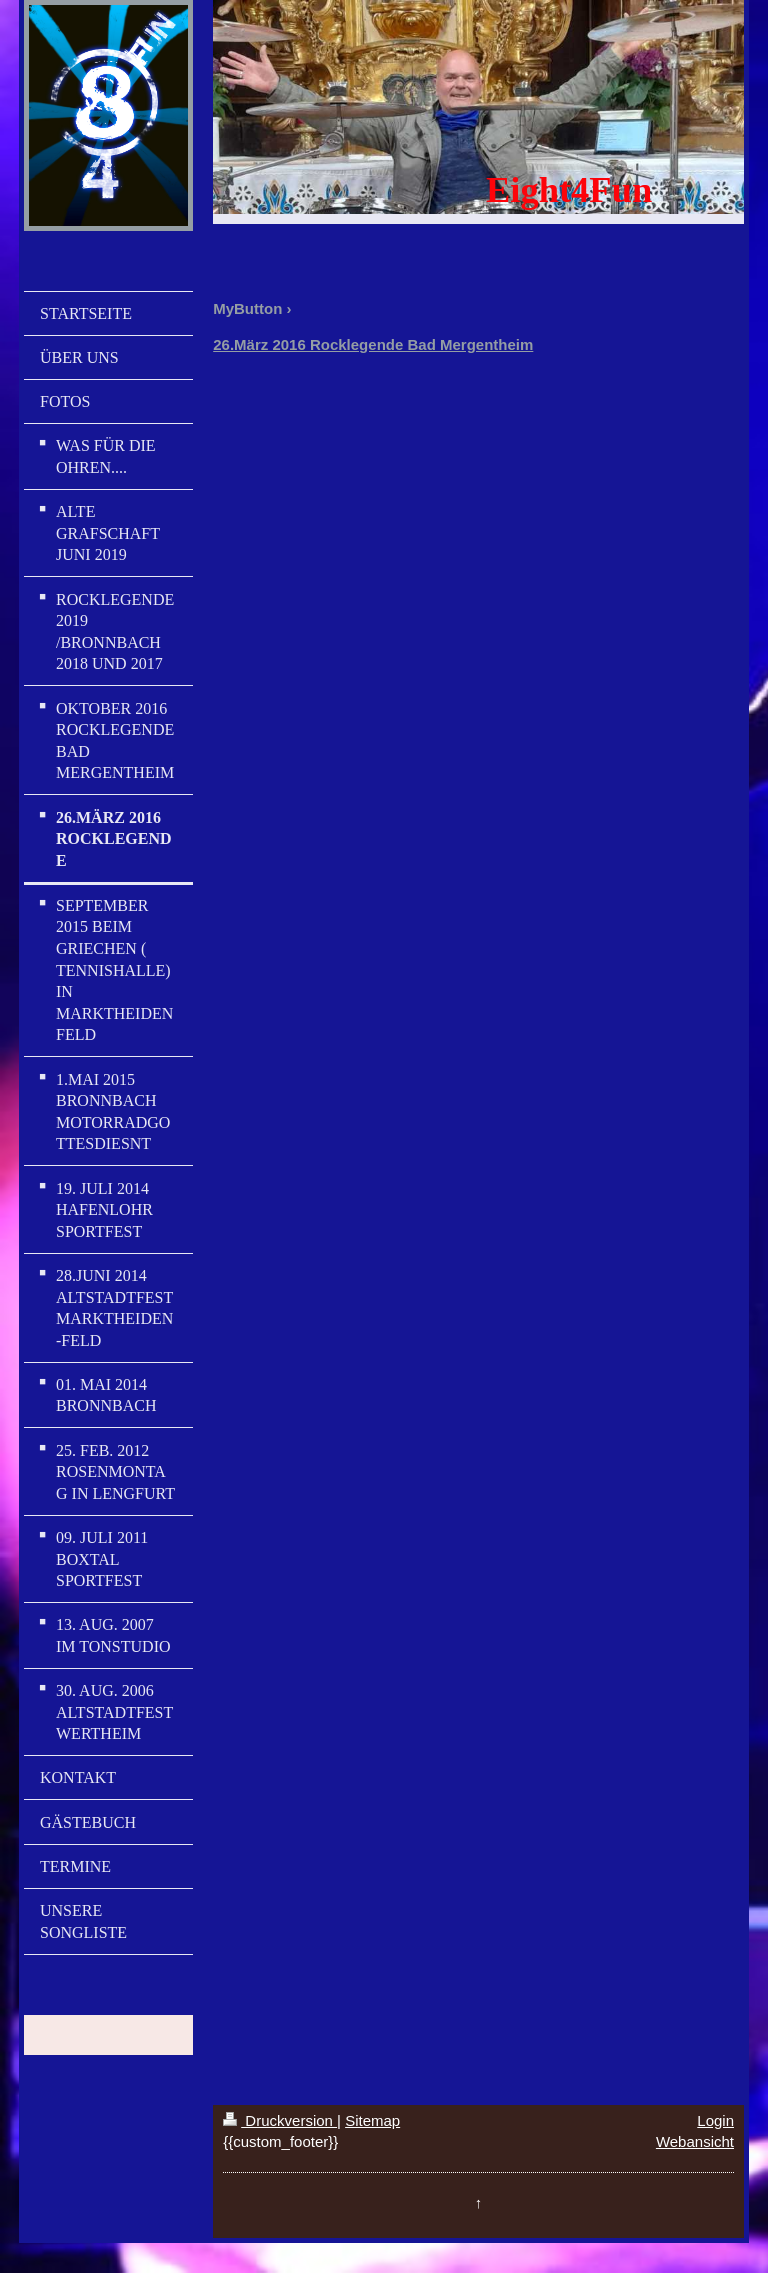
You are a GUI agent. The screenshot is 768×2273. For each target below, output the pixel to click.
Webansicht (695, 2141)
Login (715, 2120)
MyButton (247, 308)
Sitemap (372, 2120)
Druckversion (280, 2120)
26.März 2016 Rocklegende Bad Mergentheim (373, 344)
